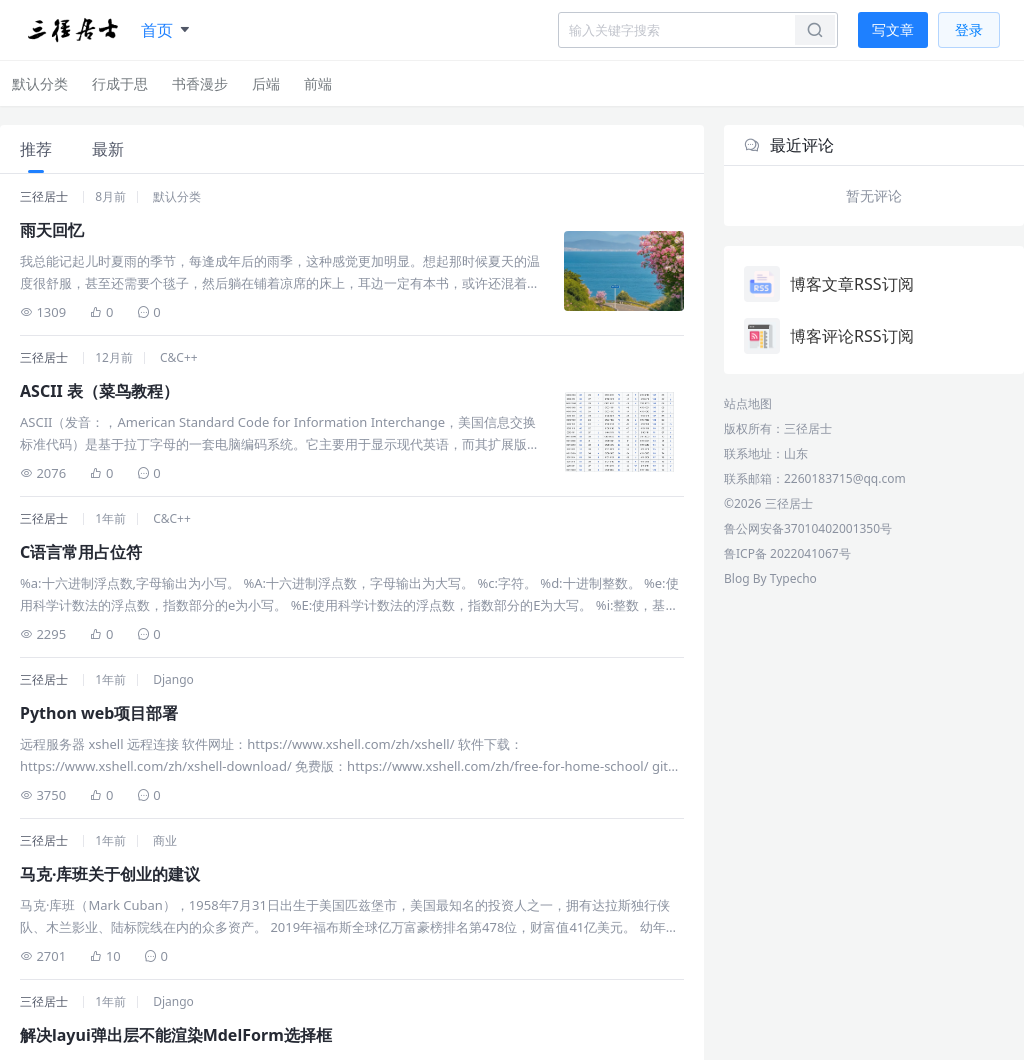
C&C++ (179, 357)
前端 (318, 83)
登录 (969, 29)
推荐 (36, 149)
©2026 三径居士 (768, 503)
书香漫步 (200, 83)
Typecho (793, 578)
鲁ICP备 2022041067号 (787, 553)
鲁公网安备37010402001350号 (808, 528)
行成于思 (120, 83)
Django (173, 679)
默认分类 (40, 83)
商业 (165, 840)
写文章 (893, 29)
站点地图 (748, 403)
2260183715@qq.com (845, 478)
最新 (108, 149)
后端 (266, 83)
